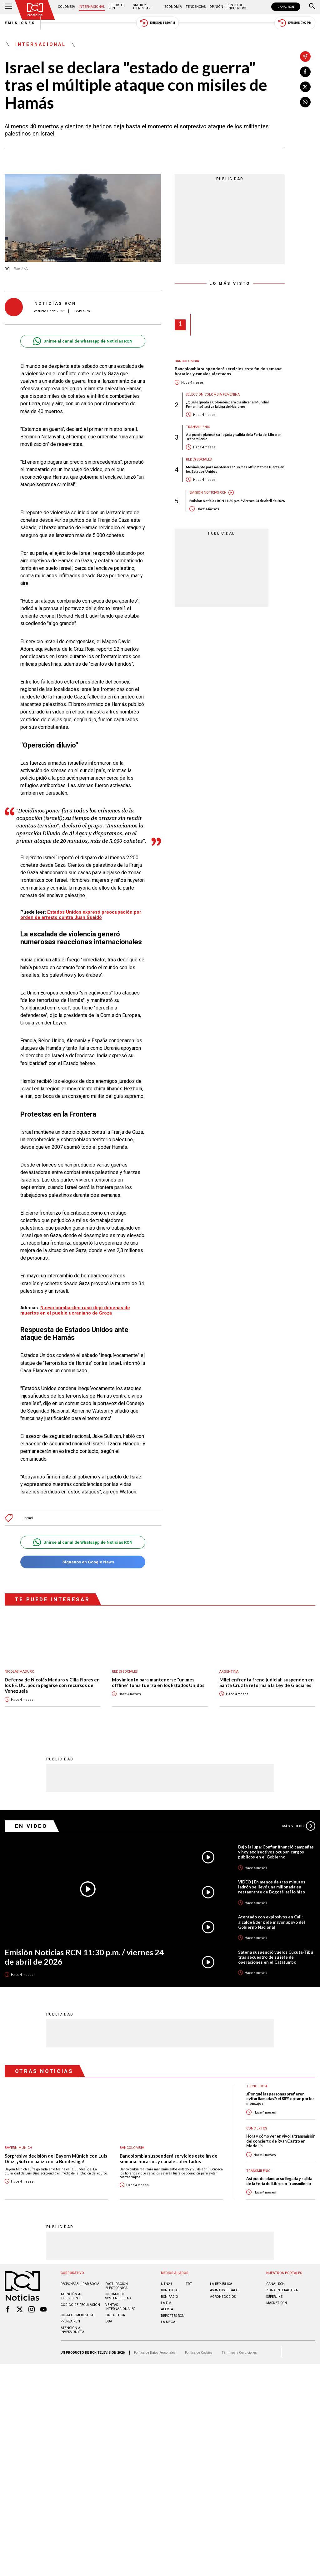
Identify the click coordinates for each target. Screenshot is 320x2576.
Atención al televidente (71, 2296)
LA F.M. (166, 2303)
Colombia (66, 7)
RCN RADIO (169, 2297)
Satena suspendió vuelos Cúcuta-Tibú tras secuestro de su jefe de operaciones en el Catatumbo (275, 1957)
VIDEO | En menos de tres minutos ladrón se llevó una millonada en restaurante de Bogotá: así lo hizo (271, 1886)
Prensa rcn (70, 2321)
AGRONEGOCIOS (223, 2297)
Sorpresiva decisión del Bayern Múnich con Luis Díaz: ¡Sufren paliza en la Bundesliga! (56, 2158)
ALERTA (167, 2309)
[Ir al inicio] (35, 10)
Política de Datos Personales (155, 2353)
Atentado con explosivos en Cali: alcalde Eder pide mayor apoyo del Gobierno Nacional (271, 1921)
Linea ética (115, 2315)
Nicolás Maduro (19, 1672)
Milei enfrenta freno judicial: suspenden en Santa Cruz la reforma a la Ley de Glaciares (266, 1682)
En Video (31, 1826)
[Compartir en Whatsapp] (305, 102)
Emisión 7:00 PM (295, 23)
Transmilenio (198, 427)
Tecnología (257, 2086)
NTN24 (166, 2284)
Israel (28, 1518)
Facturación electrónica (116, 2286)
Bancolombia (187, 361)
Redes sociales (199, 459)
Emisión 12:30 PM (157, 23)
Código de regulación (80, 2305)
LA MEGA (168, 2322)
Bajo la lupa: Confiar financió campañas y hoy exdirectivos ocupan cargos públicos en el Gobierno (276, 1851)
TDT (189, 2284)
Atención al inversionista (72, 2330)
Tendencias (196, 7)
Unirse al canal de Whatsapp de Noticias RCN (82, 341)
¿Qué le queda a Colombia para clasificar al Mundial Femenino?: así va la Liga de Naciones (227, 404)
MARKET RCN (276, 2303)
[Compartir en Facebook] (305, 72)
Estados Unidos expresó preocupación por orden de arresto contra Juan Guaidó (80, 914)
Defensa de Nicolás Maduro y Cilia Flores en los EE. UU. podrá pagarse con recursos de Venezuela (52, 1685)
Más (298, 1826)
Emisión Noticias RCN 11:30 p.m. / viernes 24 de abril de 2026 (237, 501)
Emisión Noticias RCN (208, 493)
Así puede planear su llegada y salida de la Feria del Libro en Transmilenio (234, 436)
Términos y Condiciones (239, 2353)
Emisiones (20, 23)
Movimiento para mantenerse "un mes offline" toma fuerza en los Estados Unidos (235, 469)
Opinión (216, 7)
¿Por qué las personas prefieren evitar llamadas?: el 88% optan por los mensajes (280, 2099)
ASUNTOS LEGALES (224, 2290)
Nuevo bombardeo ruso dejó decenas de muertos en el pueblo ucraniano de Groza (75, 1310)
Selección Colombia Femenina (213, 394)
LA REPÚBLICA (221, 2284)
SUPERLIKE (274, 2297)
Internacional (92, 7)
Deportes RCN (116, 6)
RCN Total (170, 2290)
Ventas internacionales (120, 2307)
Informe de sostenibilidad (118, 2296)
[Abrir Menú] (8, 6)
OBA (108, 2321)
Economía (173, 7)
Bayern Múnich (18, 2148)
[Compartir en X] (305, 86)
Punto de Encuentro (236, 6)
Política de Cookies (198, 2353)
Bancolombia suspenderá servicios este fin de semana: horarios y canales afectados (228, 371)
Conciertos (256, 2128)
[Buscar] (312, 7)
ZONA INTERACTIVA (282, 2290)
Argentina (228, 1672)
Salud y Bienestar (141, 6)
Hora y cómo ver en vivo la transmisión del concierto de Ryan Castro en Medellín (280, 2141)
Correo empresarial (78, 2315)
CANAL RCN (286, 6)
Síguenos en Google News (83, 1562)
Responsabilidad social (81, 2284)
